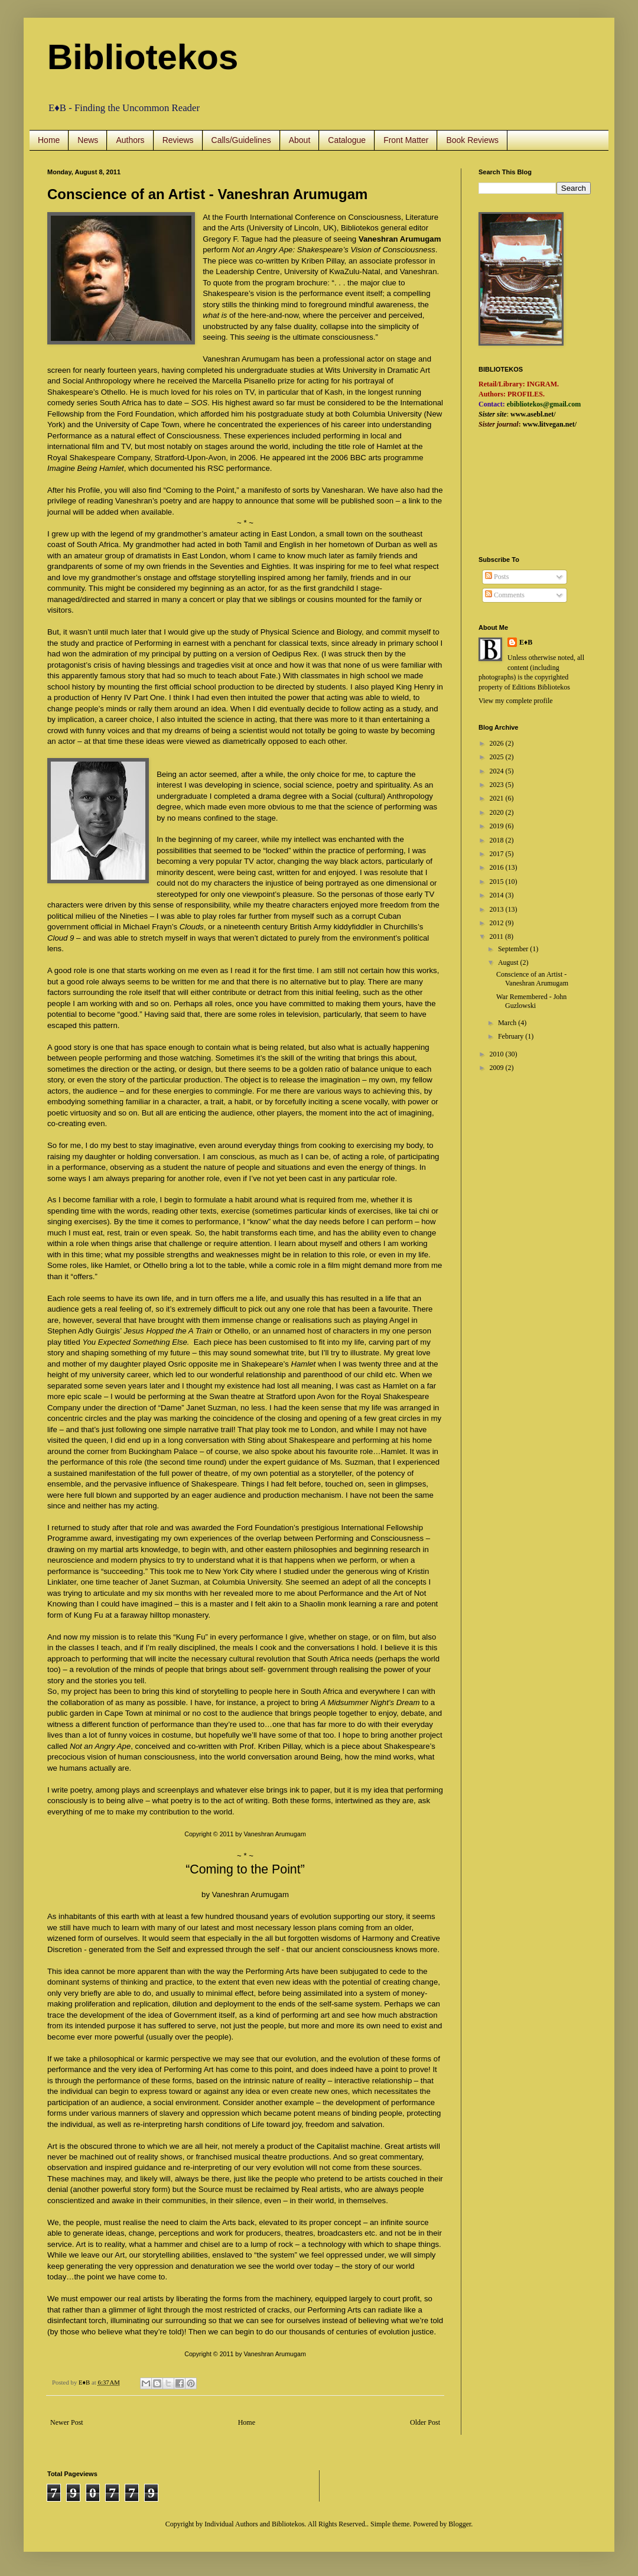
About (300, 140)
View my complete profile (516, 701)
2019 (498, 826)
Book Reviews (472, 140)
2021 (498, 798)
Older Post (425, 2422)
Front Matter (405, 140)
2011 (498, 936)
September (514, 949)
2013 (498, 909)
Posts (497, 577)
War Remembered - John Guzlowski (531, 1001)
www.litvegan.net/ (550, 424)
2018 (498, 840)
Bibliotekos (142, 57)
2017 (498, 854)
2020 (498, 812)
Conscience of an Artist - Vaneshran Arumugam (532, 978)
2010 (498, 1054)
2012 (498, 923)
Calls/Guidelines (241, 140)
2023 (498, 784)
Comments (505, 595)
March (508, 1023)
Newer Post (66, 2422)
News (87, 140)
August (509, 962)
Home (49, 140)
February (511, 1036)
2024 (498, 771)
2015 (498, 881)
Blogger (459, 2524)
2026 (498, 743)
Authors (130, 140)
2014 (498, 895)
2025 (498, 757)
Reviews (178, 140)
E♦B (525, 642)
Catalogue (347, 140)
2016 (498, 867)
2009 (498, 1067)
